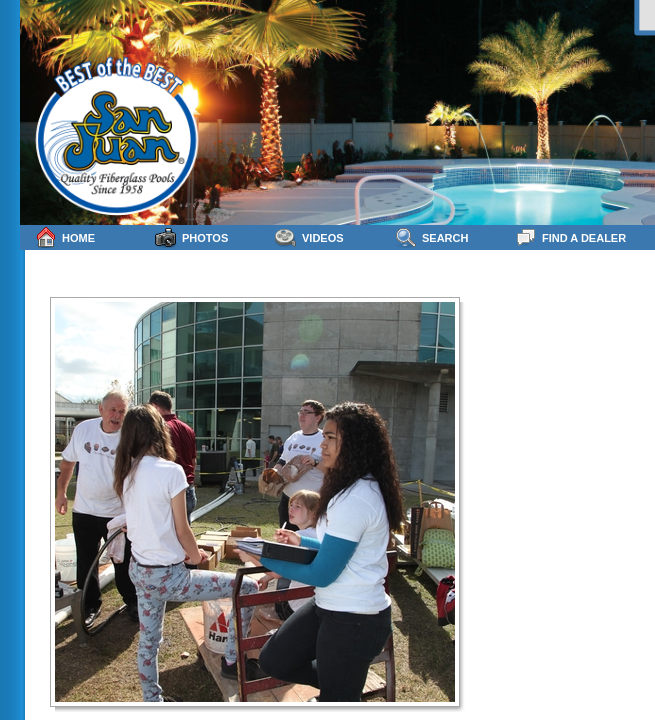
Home (65, 237)
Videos (309, 237)
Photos (191, 237)
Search (431, 237)
